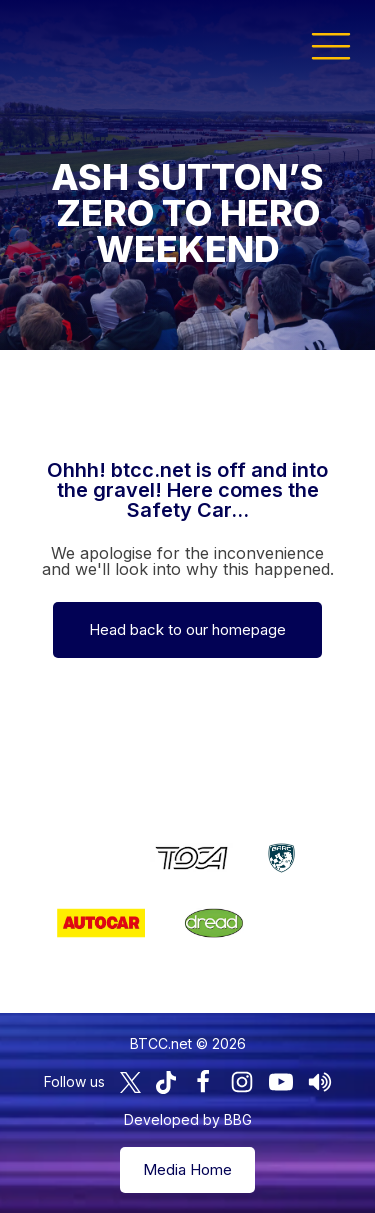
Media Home (187, 1169)
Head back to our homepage (187, 629)
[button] (331, 45)
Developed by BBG (188, 1119)
